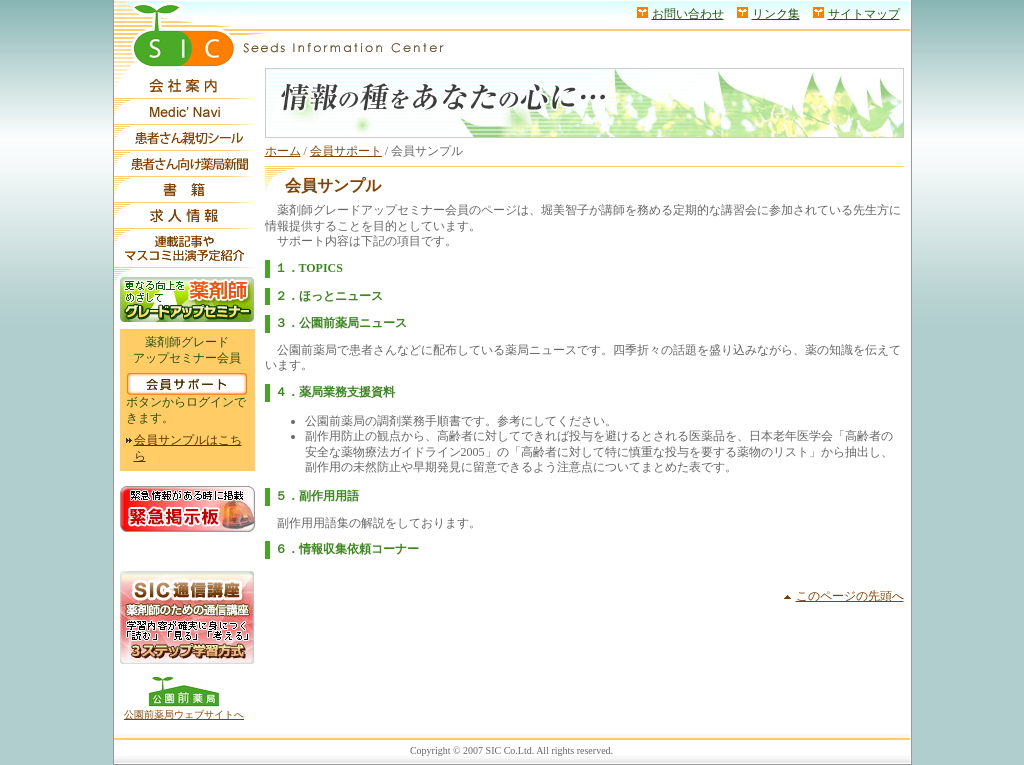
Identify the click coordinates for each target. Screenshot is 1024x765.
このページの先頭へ (850, 596)
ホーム (283, 151)
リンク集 (776, 14)
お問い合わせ (688, 14)
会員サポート (346, 151)
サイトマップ (864, 14)
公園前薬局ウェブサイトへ (184, 714)
